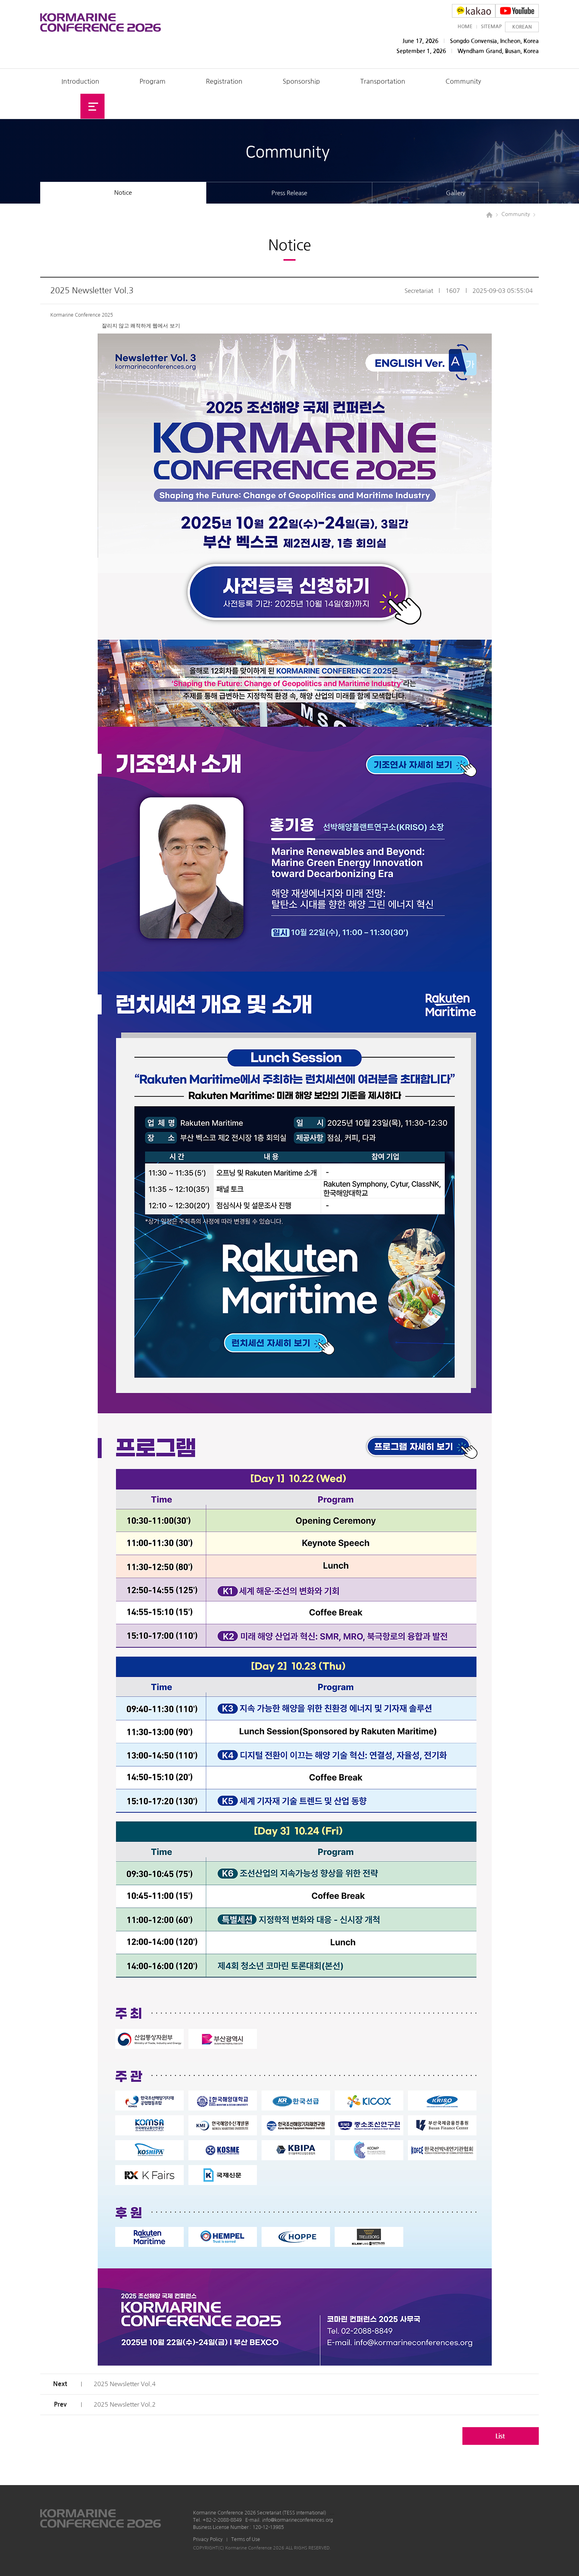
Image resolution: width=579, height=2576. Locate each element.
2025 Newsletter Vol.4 (125, 2384)
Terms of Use (245, 2539)
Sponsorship (301, 81)
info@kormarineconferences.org (297, 2520)
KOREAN (522, 27)
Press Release (289, 193)
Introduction (80, 81)
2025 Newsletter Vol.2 (125, 2404)
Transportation (382, 81)
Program (153, 81)
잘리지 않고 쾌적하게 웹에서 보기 (141, 326)
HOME (465, 26)
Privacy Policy (208, 2539)
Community (463, 81)
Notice (123, 192)
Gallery (455, 193)
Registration (224, 81)
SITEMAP (491, 26)
